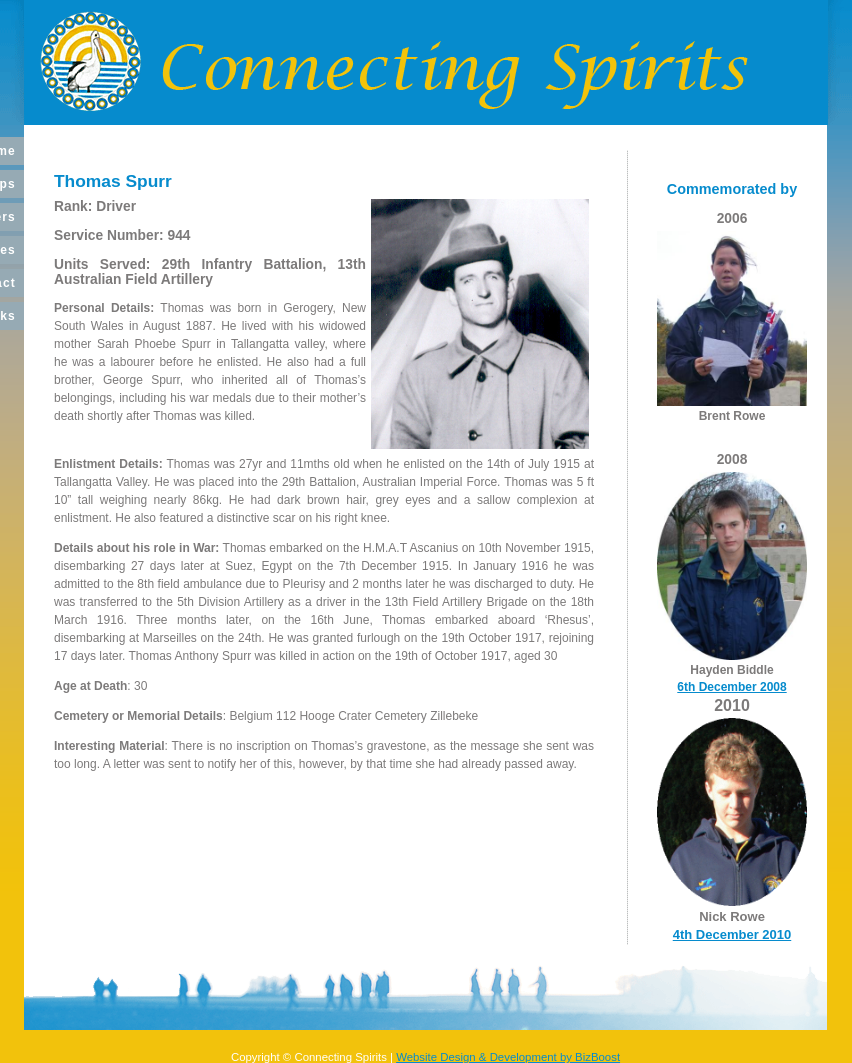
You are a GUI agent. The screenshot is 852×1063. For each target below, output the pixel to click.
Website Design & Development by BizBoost (508, 1057)
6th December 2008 (731, 687)
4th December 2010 (732, 934)
